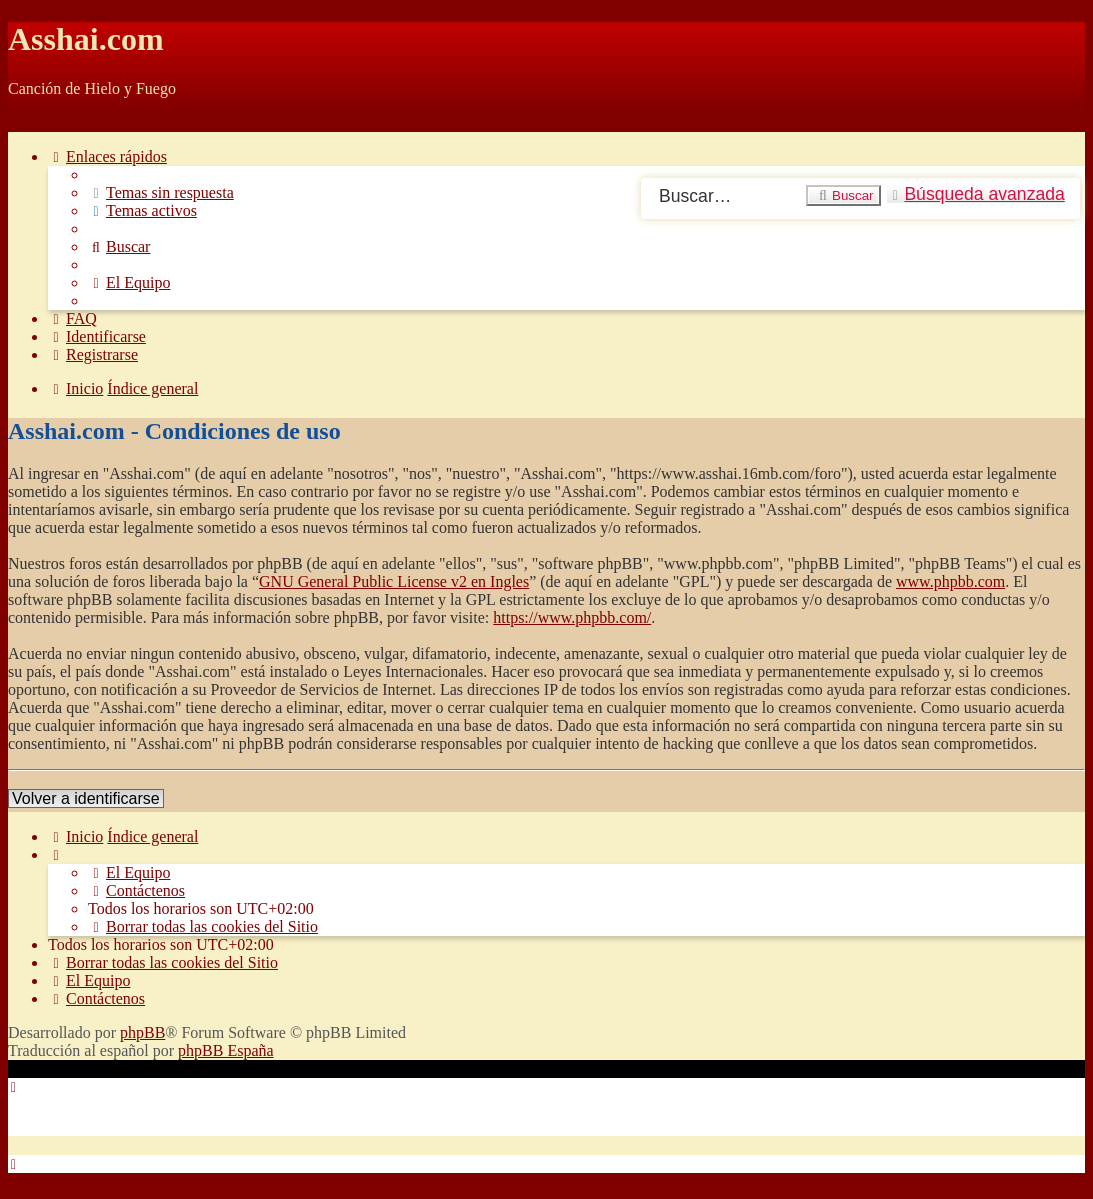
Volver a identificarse (86, 798)
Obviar (30, 122)
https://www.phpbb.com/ (572, 617)
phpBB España (226, 1050)
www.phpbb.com (950, 581)
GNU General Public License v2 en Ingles (394, 581)
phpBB (142, 1032)
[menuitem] (161, 192)
